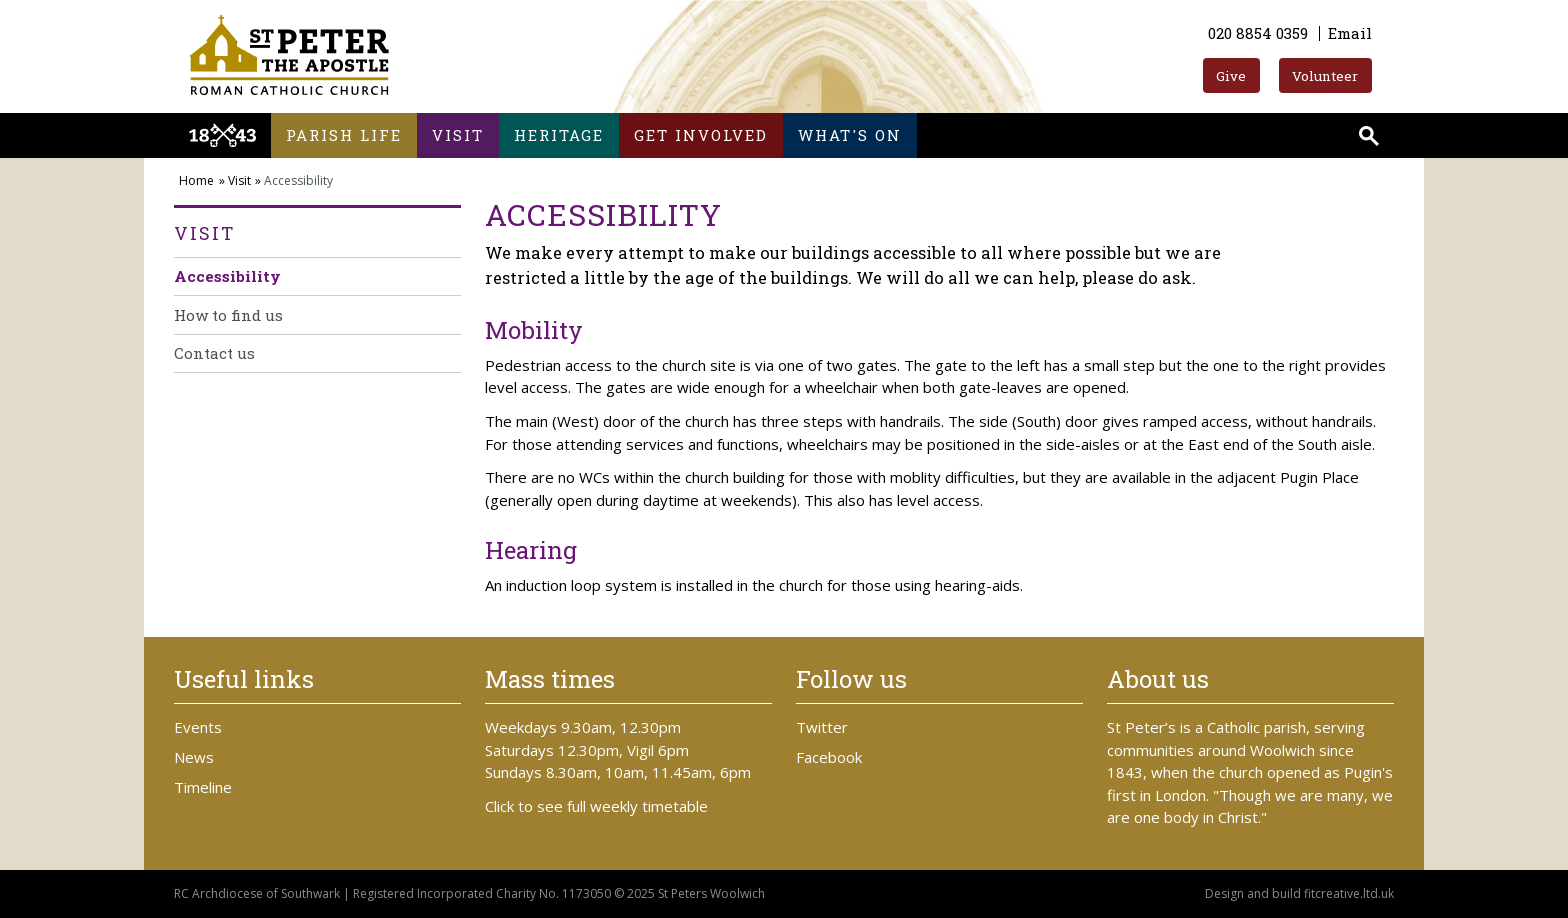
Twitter (822, 727)
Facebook (829, 757)
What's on (850, 135)
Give (1231, 76)
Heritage (559, 135)
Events (198, 727)
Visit (458, 135)
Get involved (701, 135)
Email (1350, 33)
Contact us (214, 353)
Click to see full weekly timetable (596, 806)
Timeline (203, 787)
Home (196, 180)
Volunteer (1325, 76)
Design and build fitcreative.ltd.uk (1299, 893)
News (194, 757)
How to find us (228, 315)
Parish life (344, 135)
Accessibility (227, 276)
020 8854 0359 (1258, 33)
